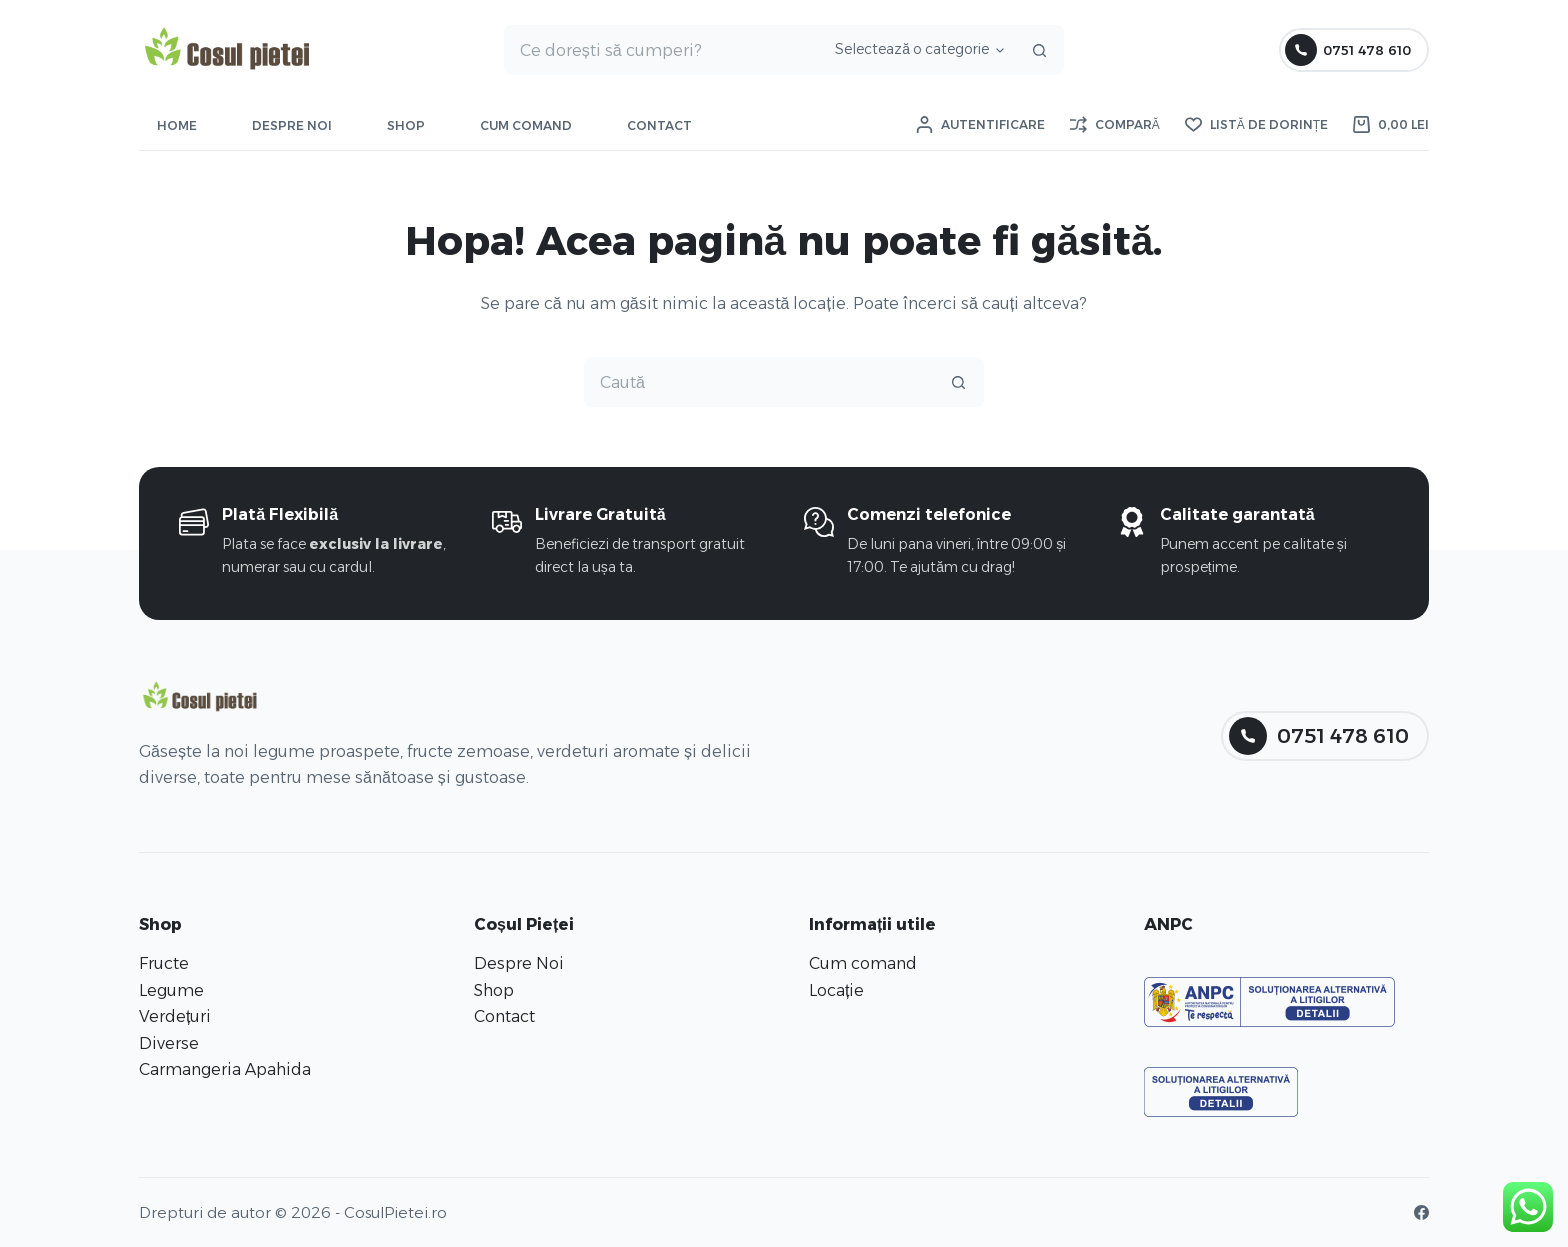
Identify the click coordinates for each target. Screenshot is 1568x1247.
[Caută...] (662, 50)
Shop (406, 125)
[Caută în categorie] (916, 50)
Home (177, 125)
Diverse (169, 1043)
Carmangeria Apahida (225, 1069)
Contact (659, 125)
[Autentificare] (980, 125)
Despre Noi (292, 125)
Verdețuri (175, 1016)
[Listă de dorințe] (1256, 125)
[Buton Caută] (1039, 50)
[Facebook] (1421, 1212)
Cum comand (526, 125)
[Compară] (1115, 125)
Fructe (164, 963)
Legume (171, 990)
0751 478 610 (1348, 50)
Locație (836, 990)
